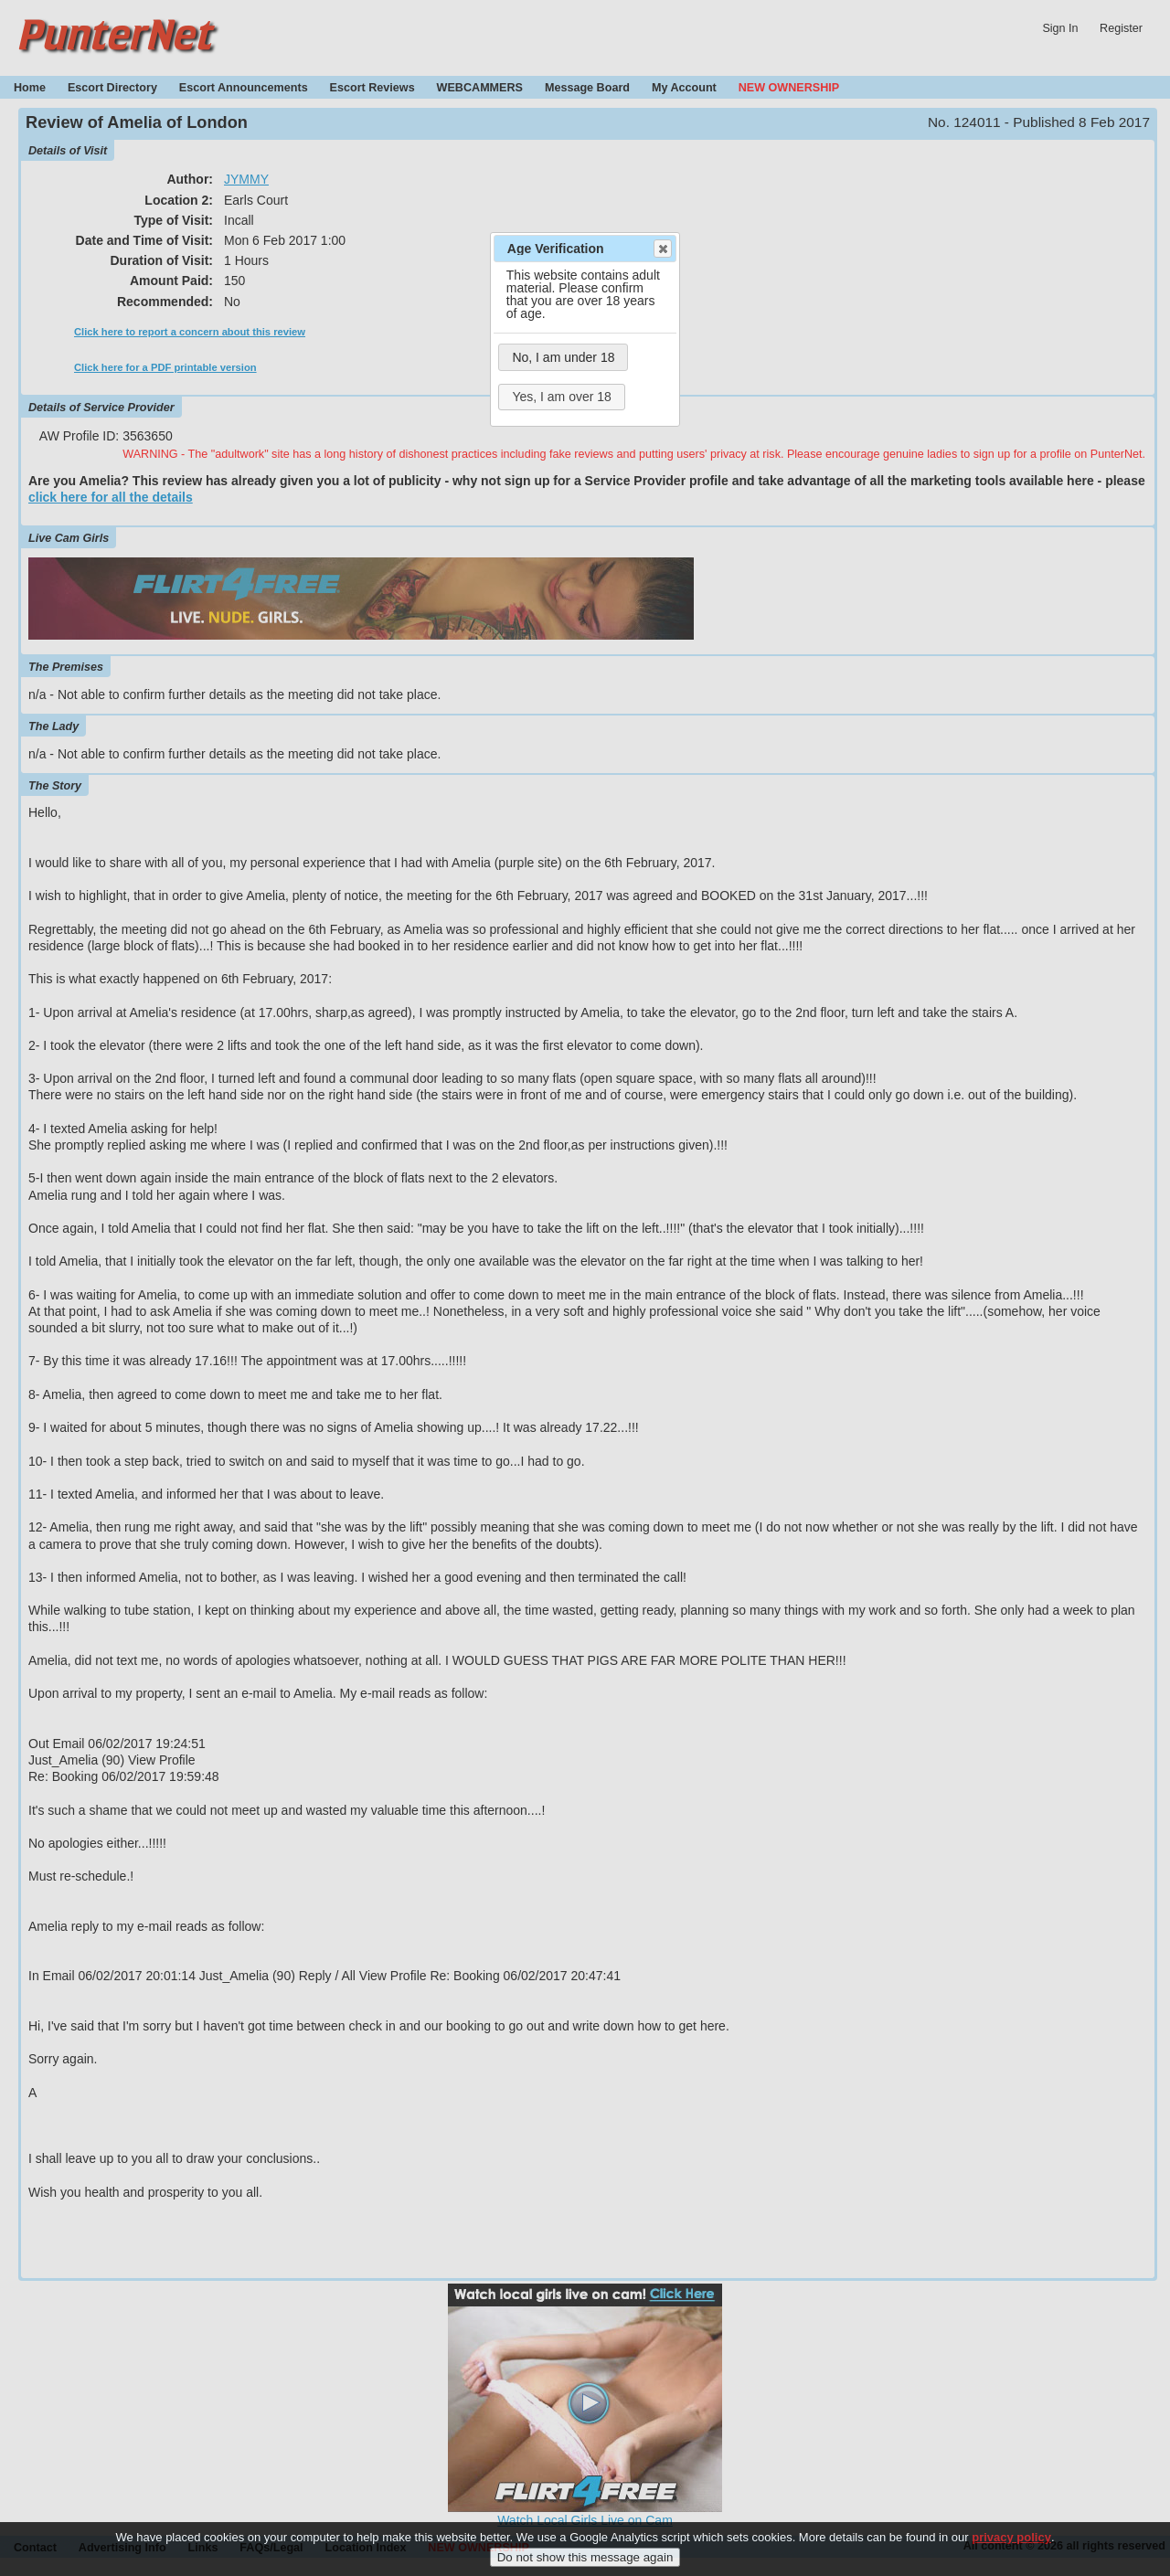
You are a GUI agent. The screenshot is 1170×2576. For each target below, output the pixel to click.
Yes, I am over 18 (561, 396)
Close (662, 248)
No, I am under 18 (563, 357)
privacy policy (1011, 2544)
